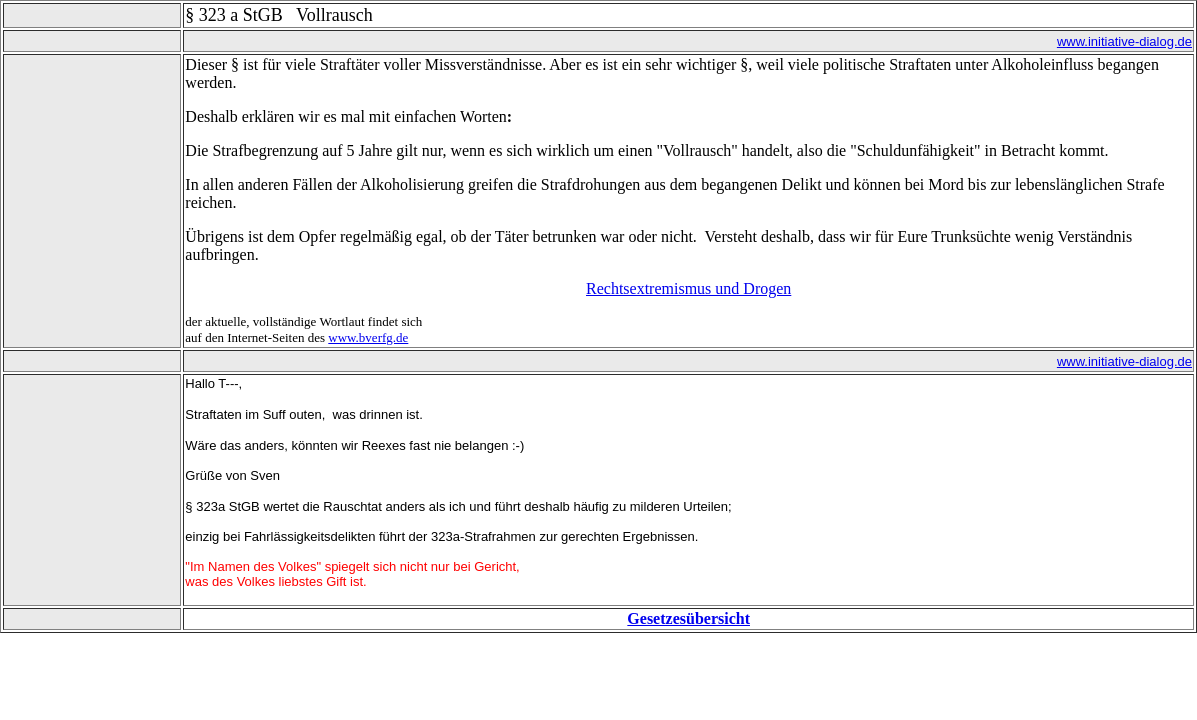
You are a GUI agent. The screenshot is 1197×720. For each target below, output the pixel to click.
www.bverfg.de (368, 337)
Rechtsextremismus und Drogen (688, 288)
